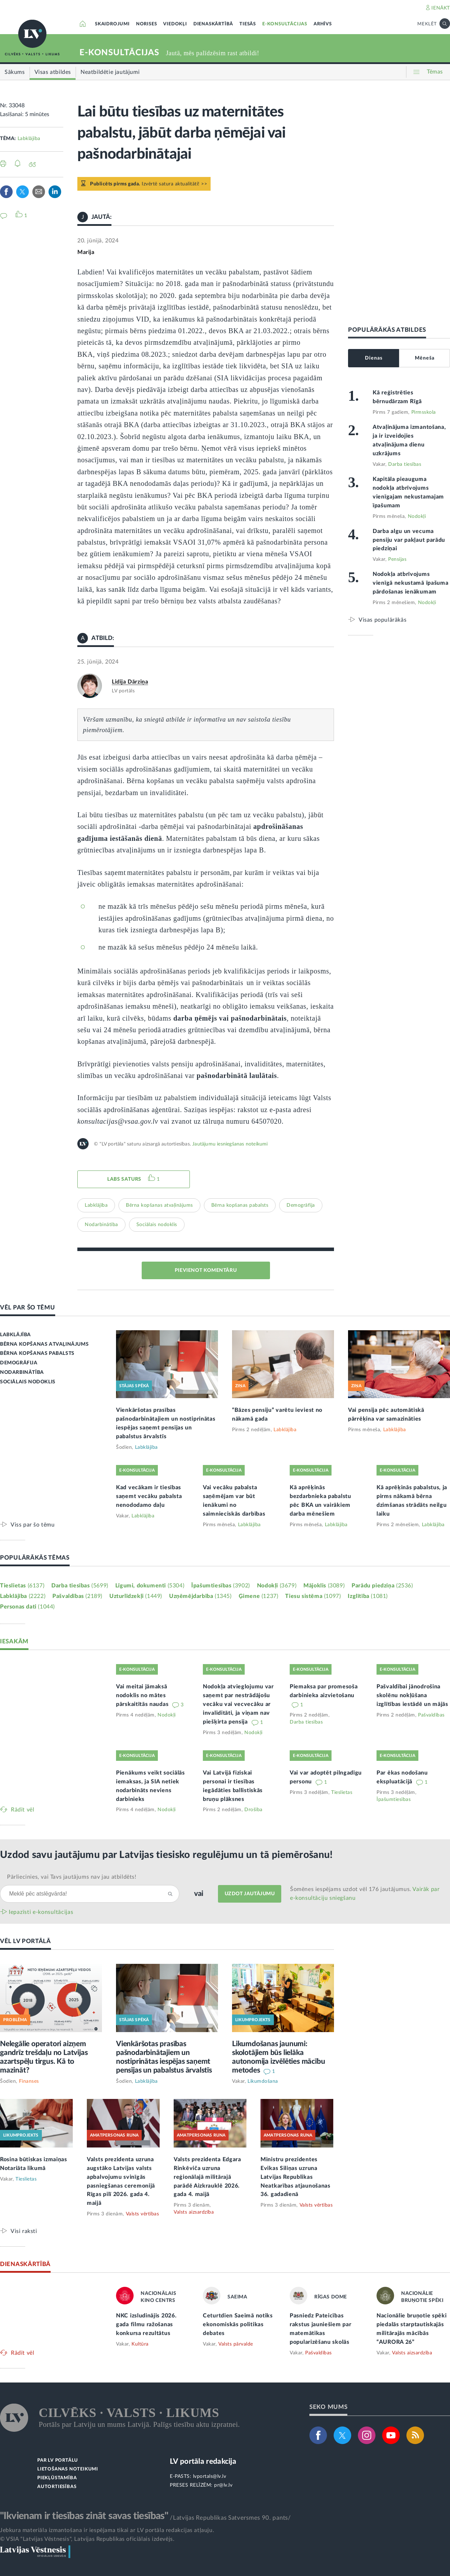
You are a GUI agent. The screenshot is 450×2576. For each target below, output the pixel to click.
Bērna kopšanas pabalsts (240, 1205)
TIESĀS (247, 24)
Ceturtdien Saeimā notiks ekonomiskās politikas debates (238, 2324)
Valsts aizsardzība (194, 2212)
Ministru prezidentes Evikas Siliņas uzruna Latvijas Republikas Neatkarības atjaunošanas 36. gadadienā (295, 2177)
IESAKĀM (14, 1641)
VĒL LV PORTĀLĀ (25, 1941)
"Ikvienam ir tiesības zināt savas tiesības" (84, 2516)
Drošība (253, 1809)
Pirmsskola (423, 412)
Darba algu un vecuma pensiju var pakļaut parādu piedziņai (409, 540)
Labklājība (29, 138)
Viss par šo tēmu (33, 1525)
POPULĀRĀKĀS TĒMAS (35, 1558)
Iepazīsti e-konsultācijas (41, 1912)
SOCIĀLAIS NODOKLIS (28, 1381)
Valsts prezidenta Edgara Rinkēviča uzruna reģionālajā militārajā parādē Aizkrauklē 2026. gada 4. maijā (207, 2177)
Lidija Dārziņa (130, 682)
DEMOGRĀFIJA (19, 1362)
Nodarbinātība (101, 1224)
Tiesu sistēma (313, 1596)
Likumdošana (263, 2081)
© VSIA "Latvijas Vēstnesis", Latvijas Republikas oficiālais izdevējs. (87, 2539)
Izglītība (368, 1596)
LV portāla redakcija (203, 2461)
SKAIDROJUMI (112, 24)
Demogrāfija (301, 1205)
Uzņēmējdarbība (200, 1596)
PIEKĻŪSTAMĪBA (57, 2478)
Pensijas (397, 559)
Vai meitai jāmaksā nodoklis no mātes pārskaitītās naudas (143, 1695)
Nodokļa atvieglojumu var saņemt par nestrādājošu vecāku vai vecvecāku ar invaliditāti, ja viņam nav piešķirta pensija (238, 1704)
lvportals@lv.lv (209, 2476)
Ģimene (258, 1596)
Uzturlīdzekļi (135, 1596)
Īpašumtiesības (220, 1585)
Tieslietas (22, 1585)
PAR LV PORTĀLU (57, 2460)
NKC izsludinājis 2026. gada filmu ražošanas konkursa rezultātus (146, 2324)
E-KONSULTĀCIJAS (284, 24)
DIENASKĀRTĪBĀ (213, 24)
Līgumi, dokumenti (149, 1585)
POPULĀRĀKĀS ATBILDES (387, 330)
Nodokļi (417, 516)
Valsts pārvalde (235, 2344)
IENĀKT (440, 8)
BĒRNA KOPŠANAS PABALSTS (37, 1353)
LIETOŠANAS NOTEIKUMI (67, 2469)
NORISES (146, 24)
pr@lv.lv (223, 2485)
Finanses (29, 2081)
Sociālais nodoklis (156, 1224)
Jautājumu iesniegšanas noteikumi (230, 1144)
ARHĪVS (323, 24)
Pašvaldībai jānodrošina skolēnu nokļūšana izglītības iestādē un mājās (412, 1695)
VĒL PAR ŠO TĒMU (27, 1308)
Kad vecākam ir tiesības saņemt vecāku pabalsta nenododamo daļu (149, 1496)
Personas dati (27, 1607)
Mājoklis (324, 1585)
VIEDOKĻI (175, 24)
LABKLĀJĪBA (15, 1334)
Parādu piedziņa (382, 1585)
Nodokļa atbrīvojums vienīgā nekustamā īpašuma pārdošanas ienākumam (411, 583)
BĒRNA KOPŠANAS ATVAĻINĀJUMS (44, 1344)
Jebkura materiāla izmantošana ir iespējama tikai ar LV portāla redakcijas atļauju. (107, 2530)
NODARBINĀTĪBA (22, 1372)
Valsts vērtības (142, 2214)
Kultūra (140, 2344)
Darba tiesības (404, 464)
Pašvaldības (77, 1596)
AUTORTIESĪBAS (56, 2487)
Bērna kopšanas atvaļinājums (159, 1205)
